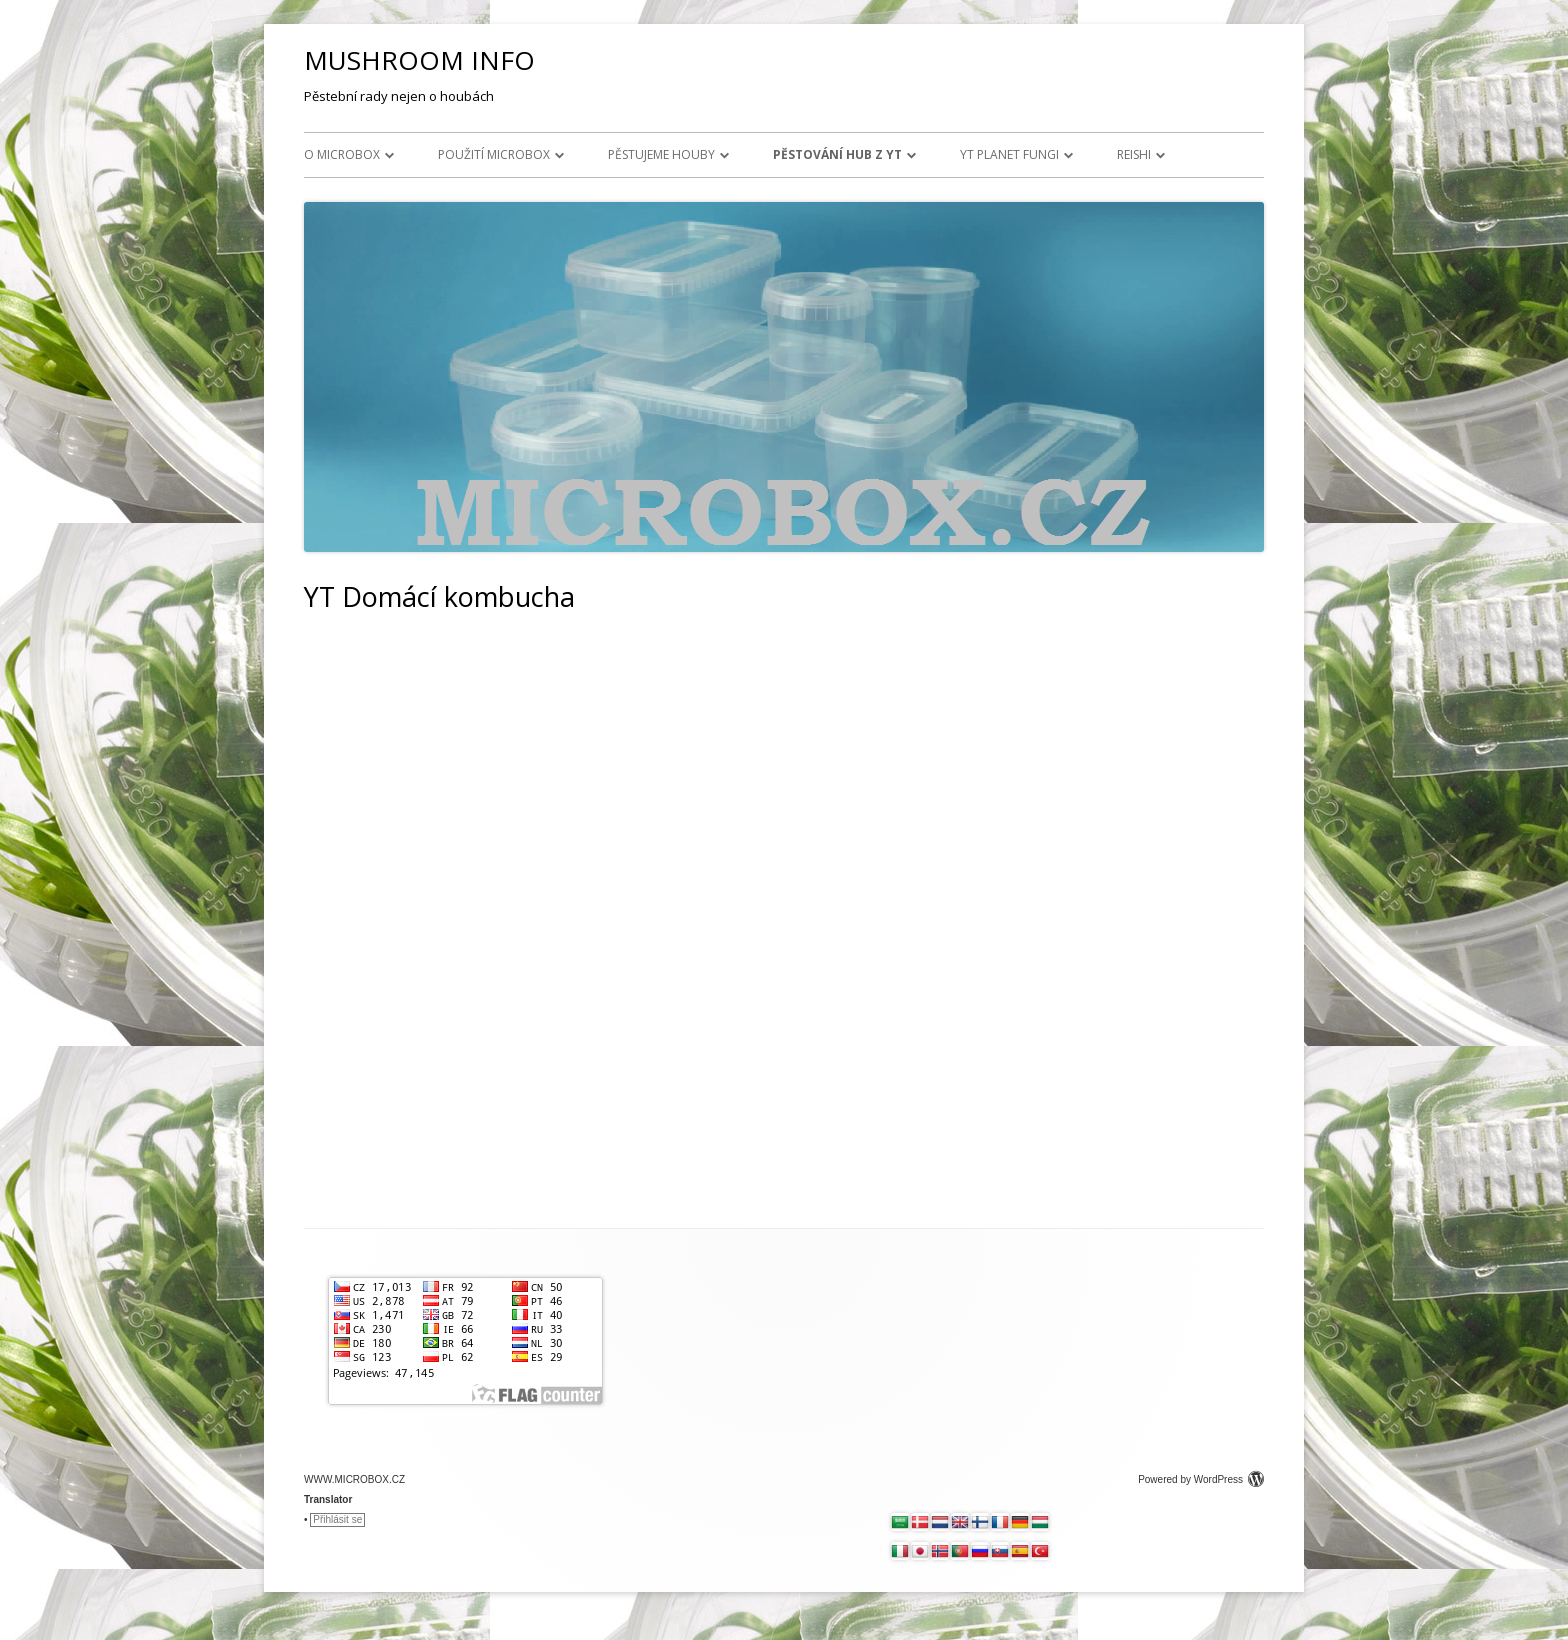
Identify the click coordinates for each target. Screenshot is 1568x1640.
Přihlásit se (337, 1519)
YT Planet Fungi (1009, 154)
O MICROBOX (342, 154)
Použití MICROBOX (494, 154)
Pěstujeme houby (661, 154)
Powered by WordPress (1201, 1479)
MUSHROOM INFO (419, 60)
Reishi (1134, 154)
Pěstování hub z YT (837, 154)
